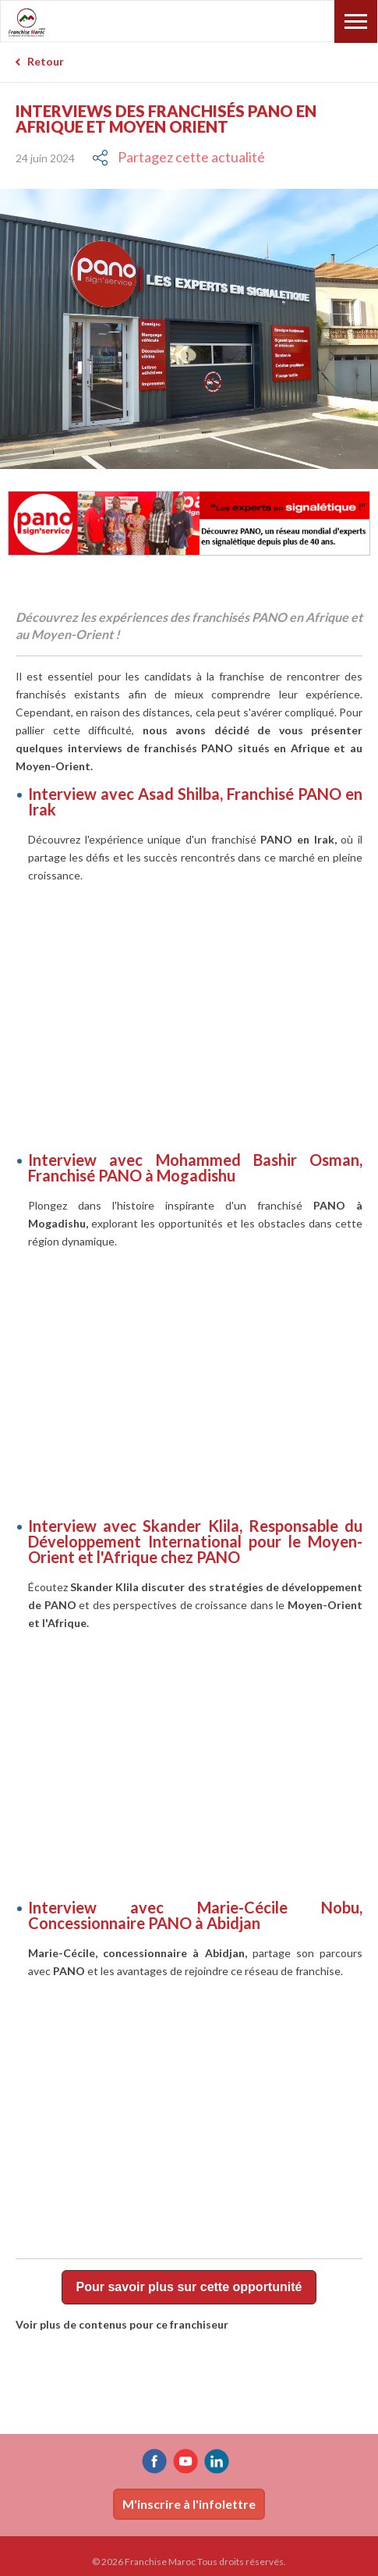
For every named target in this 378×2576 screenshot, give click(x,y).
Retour (45, 61)
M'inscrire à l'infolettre (189, 2503)
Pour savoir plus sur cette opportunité (189, 2287)
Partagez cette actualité (191, 156)
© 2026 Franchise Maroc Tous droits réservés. (189, 2561)
